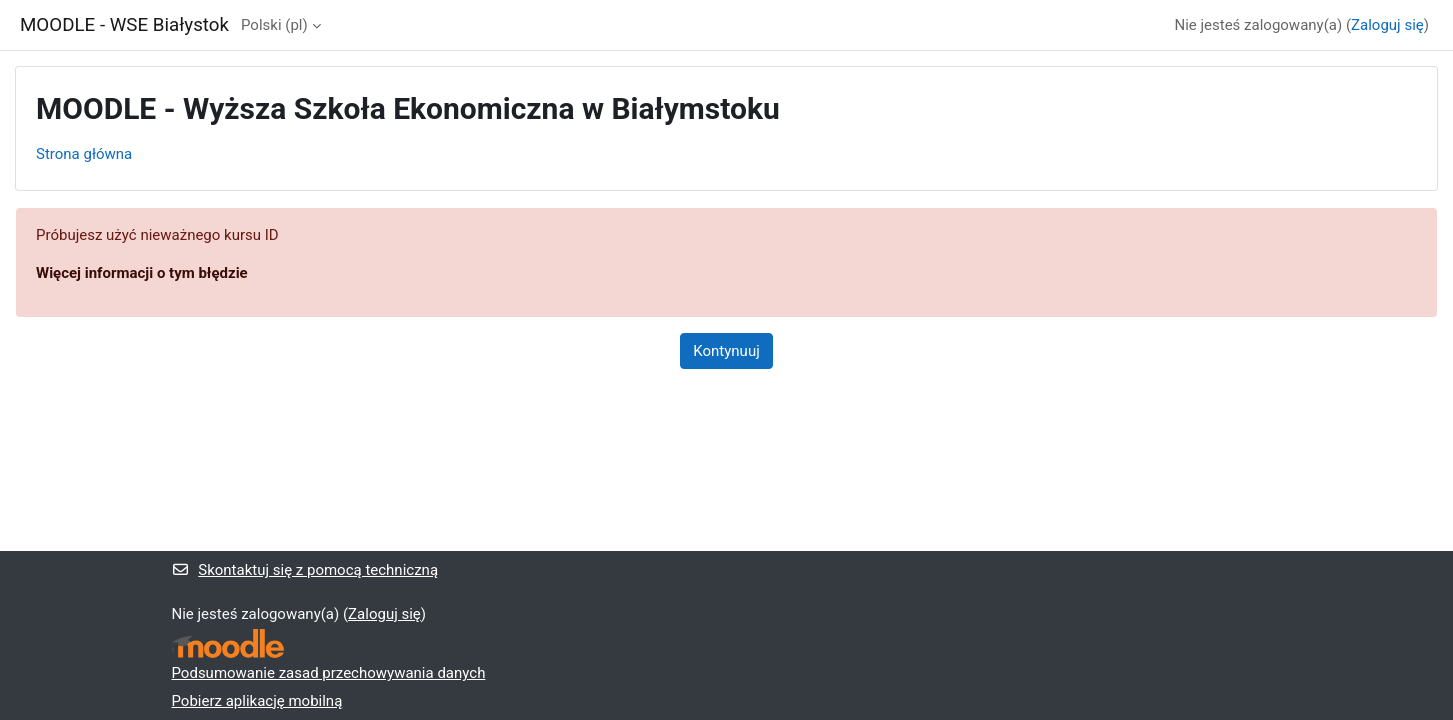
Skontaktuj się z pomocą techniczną (305, 570)
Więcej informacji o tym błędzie (142, 273)
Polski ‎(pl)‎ (274, 25)
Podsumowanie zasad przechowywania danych (329, 673)
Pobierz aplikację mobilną (257, 701)
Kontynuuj (726, 351)
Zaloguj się (1387, 25)
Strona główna (84, 154)
